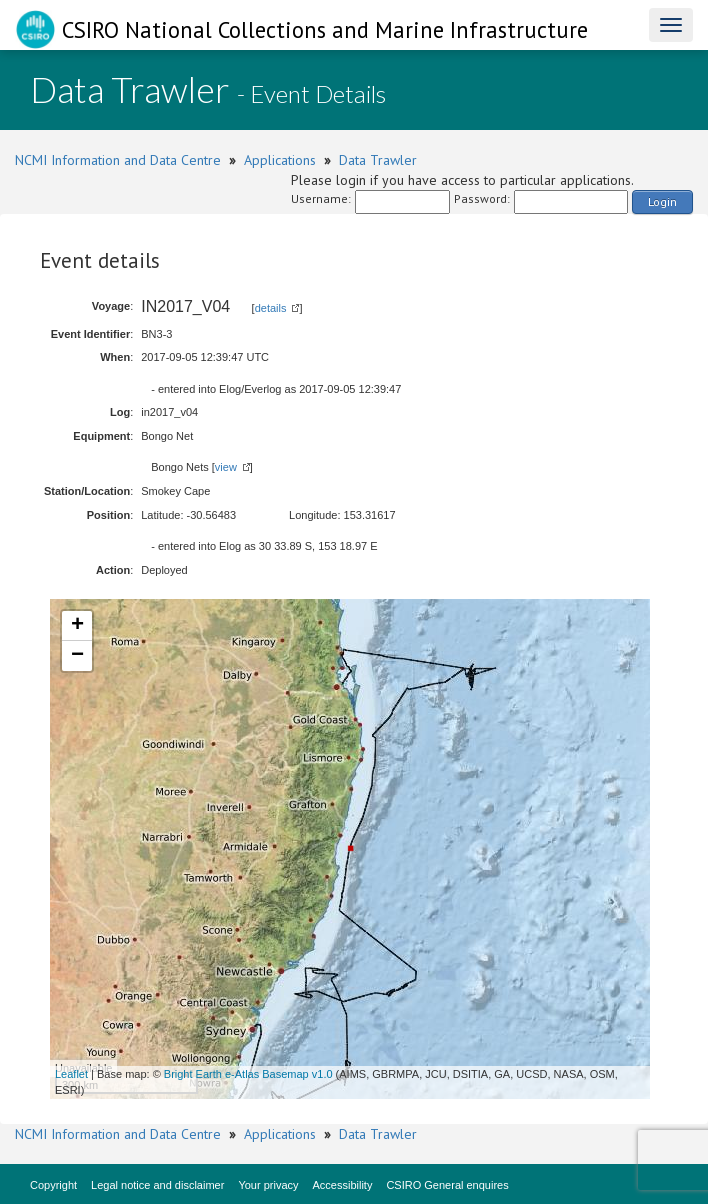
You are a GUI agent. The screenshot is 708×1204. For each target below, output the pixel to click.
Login (662, 201)
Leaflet (71, 1074)
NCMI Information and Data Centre (118, 160)
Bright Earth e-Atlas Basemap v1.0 (248, 1074)
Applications (280, 160)
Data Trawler (378, 160)
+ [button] (77, 626)
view (226, 467)
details (271, 308)
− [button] (77, 656)
